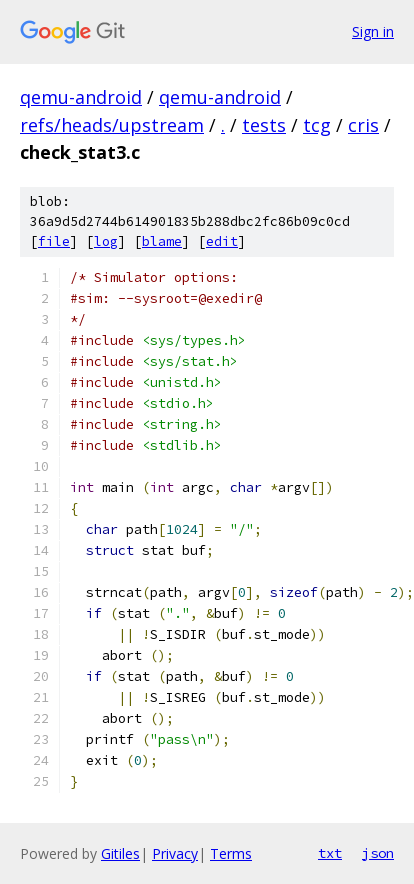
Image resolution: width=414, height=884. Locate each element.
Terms (231, 853)
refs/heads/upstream (112, 125)
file (54, 241)
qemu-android (81, 97)
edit (222, 241)
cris (363, 125)
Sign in (373, 31)
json (378, 853)
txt (330, 853)
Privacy (175, 853)
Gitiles (120, 853)
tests (264, 125)
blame (162, 241)
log (106, 241)
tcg (317, 125)
